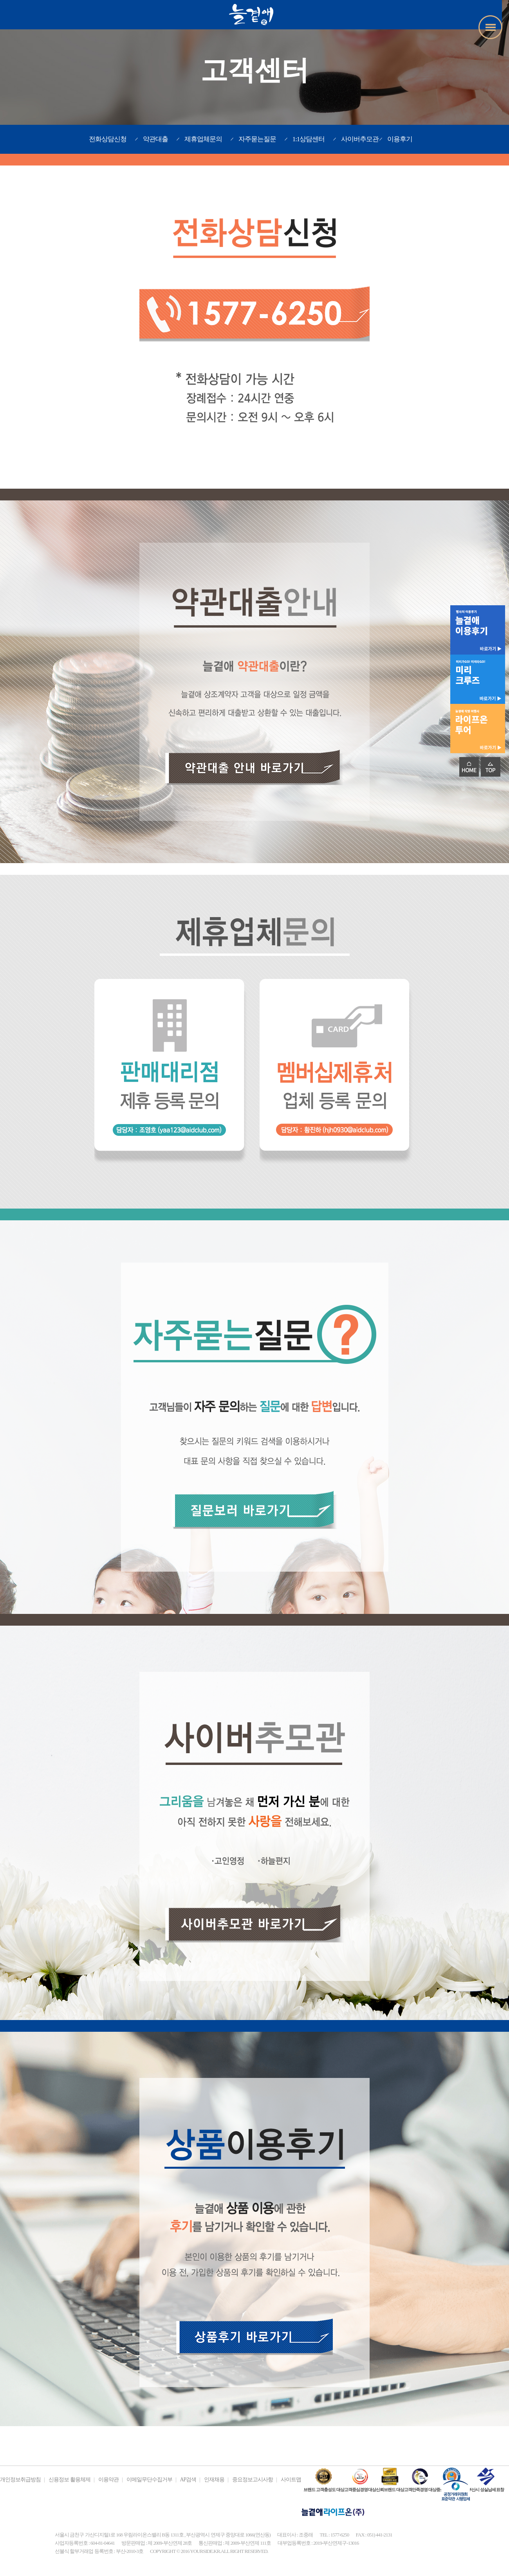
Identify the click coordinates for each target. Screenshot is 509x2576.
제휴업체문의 (203, 139)
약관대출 (155, 139)
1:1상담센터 (308, 139)
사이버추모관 (360, 139)
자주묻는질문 (257, 139)
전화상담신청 (107, 139)
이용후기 (399, 139)
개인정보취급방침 (20, 2479)
